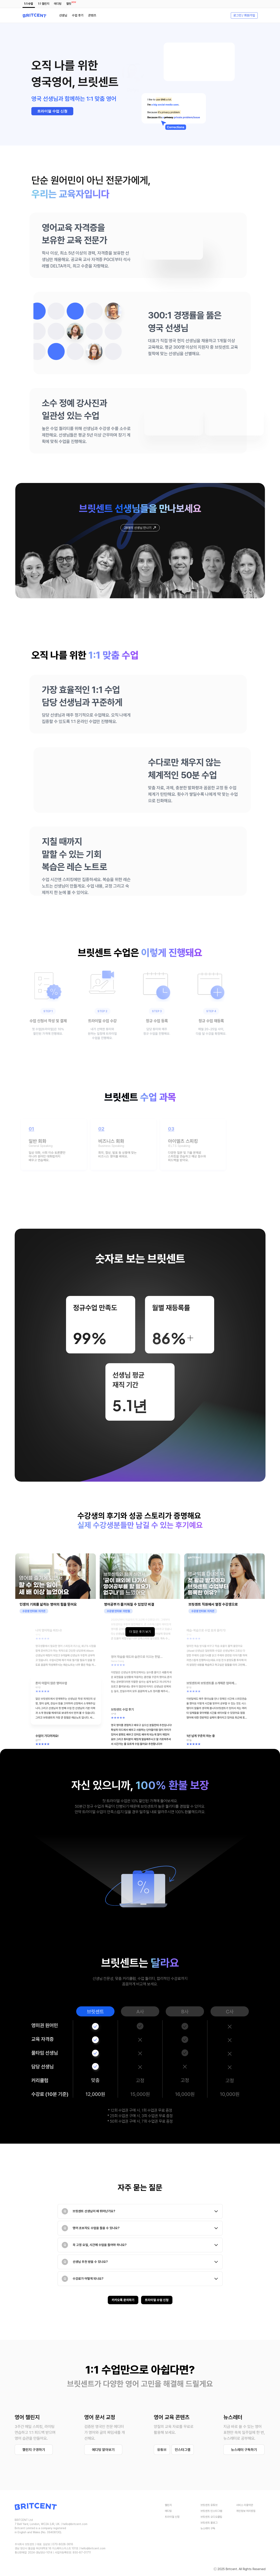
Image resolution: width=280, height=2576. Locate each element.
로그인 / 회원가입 (244, 15)
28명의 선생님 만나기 (137, 528)
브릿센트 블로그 (208, 2522)
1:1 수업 (28, 3)
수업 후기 (77, 15)
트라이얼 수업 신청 (52, 111)
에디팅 (58, 3)
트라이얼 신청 (172, 2516)
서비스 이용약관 (244, 2505)
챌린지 (168, 2505)
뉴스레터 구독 (207, 2528)
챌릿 (69, 3)
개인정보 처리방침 (246, 2510)
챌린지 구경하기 (33, 2450)
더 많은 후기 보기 (140, 1632)
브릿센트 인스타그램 (211, 2510)
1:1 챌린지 (43, 3)
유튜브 (162, 2450)
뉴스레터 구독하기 (244, 2450)
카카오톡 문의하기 (123, 2300)
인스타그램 (182, 2450)
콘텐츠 (92, 15)
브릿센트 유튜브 (208, 2505)
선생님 (63, 15)
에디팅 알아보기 (103, 2450)
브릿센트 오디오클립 (211, 2516)
